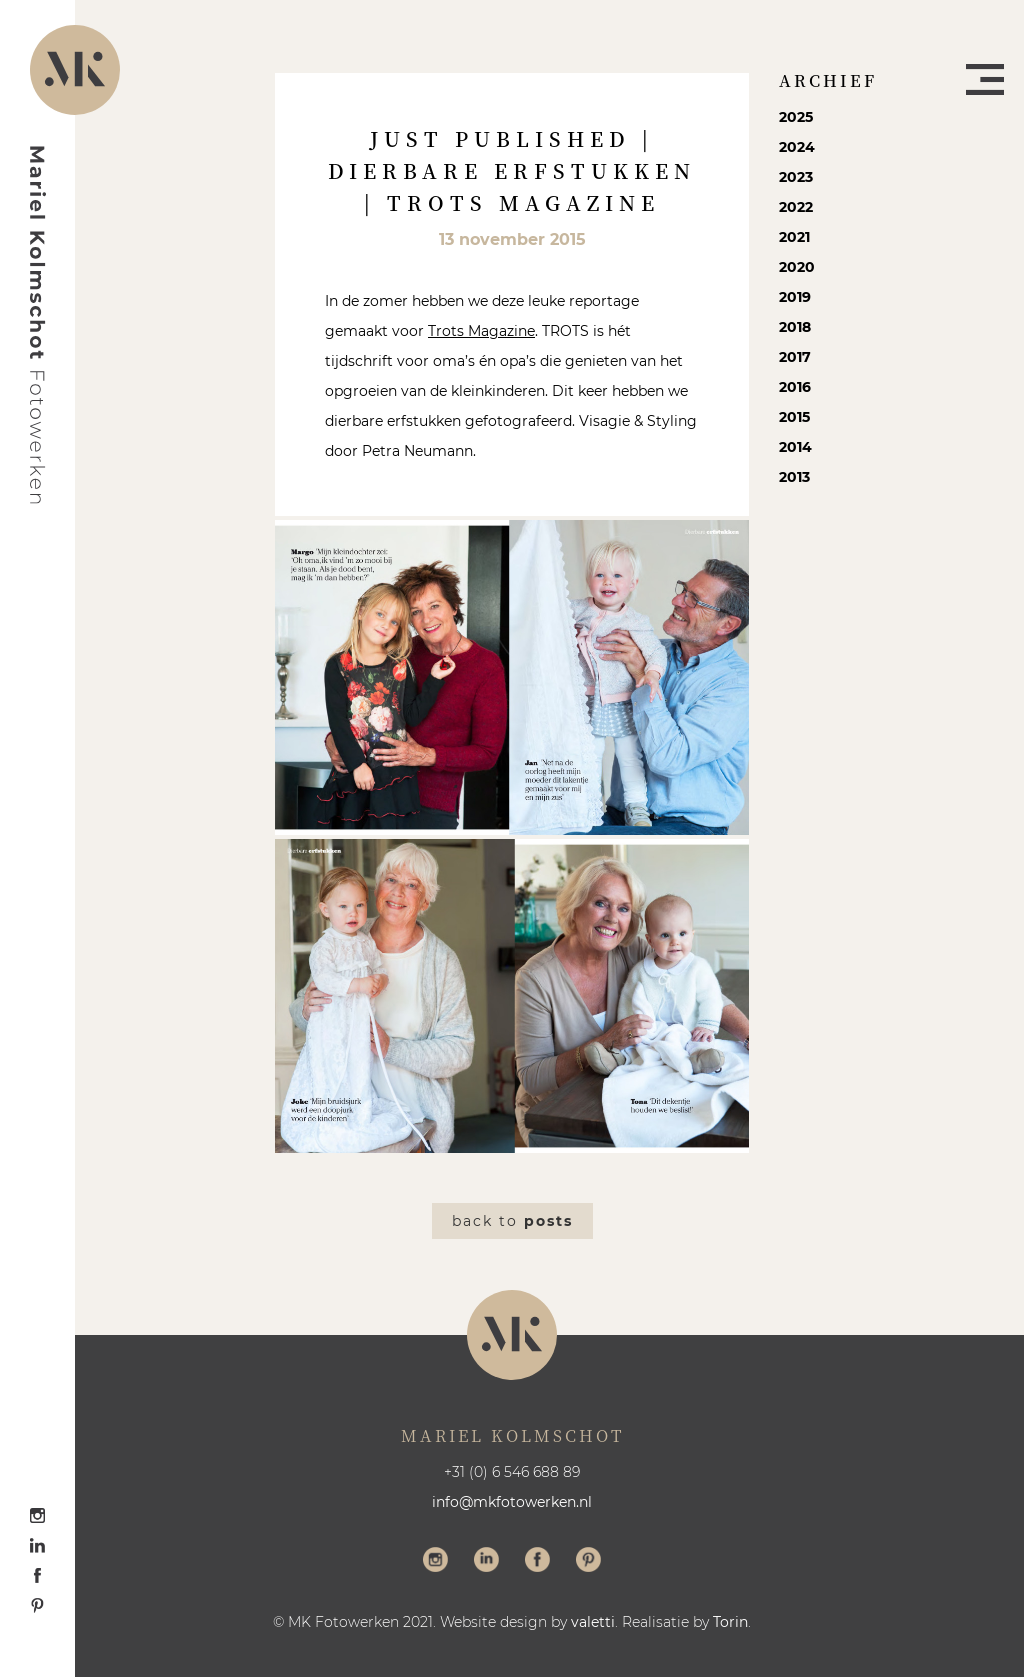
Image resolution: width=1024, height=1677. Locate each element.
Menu (985, 79)
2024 (797, 147)
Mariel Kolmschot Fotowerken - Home (38, 325)
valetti (593, 1622)
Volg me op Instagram (435, 1562)
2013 (794, 477)
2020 (797, 267)
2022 (796, 207)
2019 (795, 297)
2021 (794, 237)
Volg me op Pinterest (588, 1562)
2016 (795, 387)
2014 (795, 447)
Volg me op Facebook (537, 1562)
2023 (796, 177)
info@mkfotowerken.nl (512, 1502)
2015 (794, 417)
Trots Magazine (481, 331)
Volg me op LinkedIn (486, 1562)
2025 (796, 117)
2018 (795, 327)
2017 (795, 357)
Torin (730, 1622)
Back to (512, 1221)
